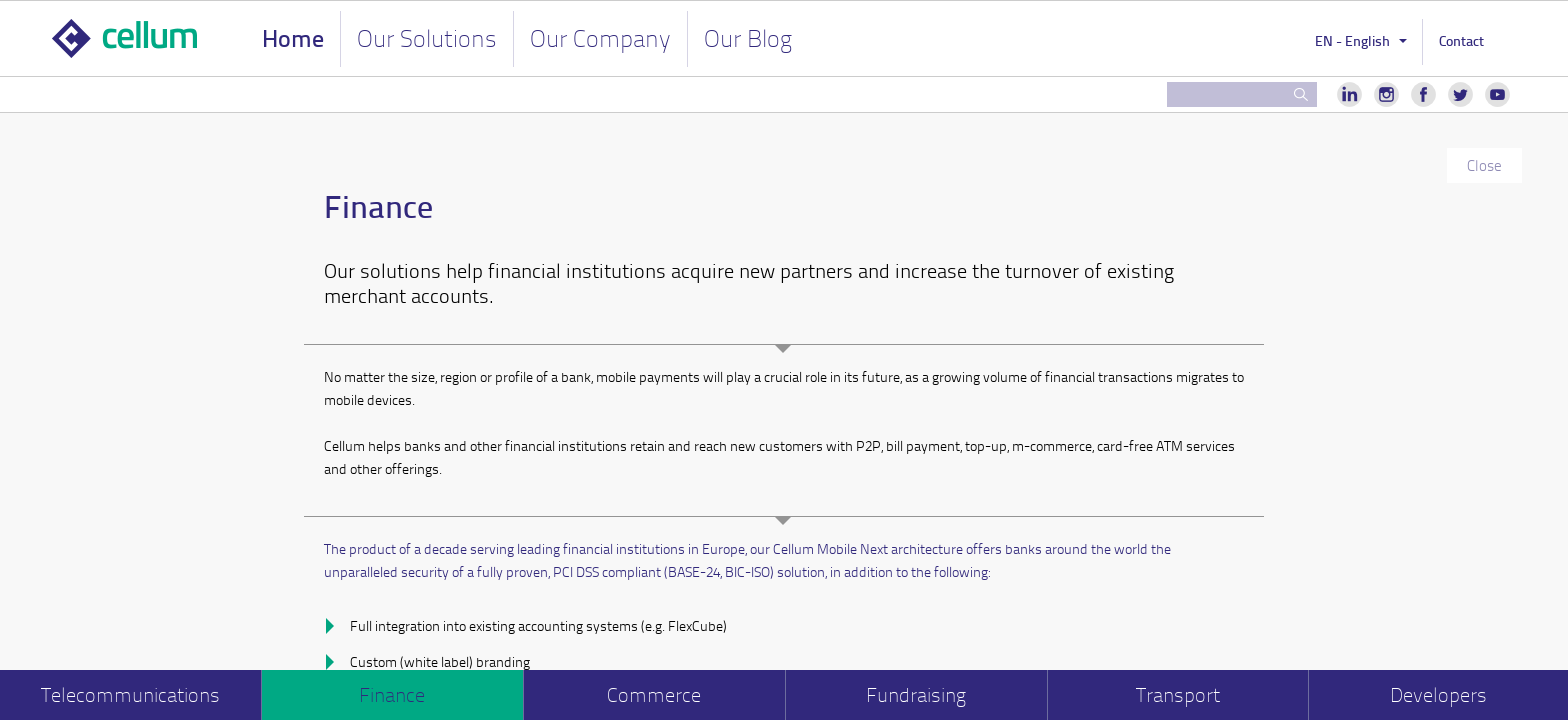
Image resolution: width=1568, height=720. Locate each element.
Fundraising (916, 694)
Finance (392, 694)
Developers (1438, 694)
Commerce (654, 694)
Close (1484, 165)
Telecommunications (130, 694)
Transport (1178, 694)
